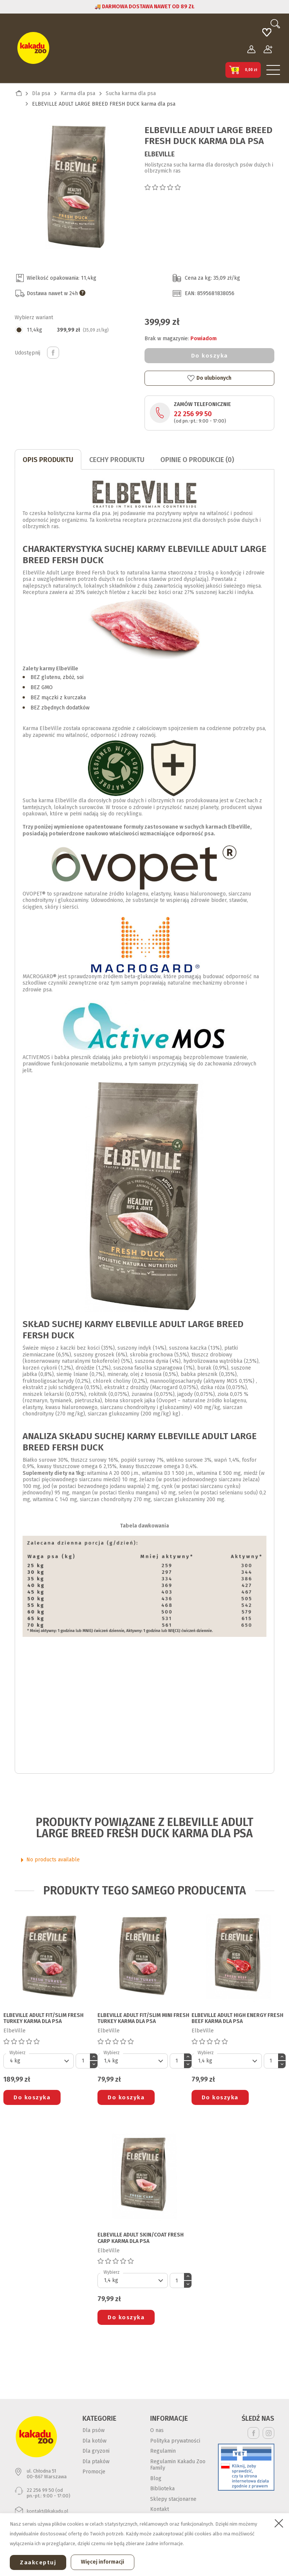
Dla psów (93, 2430)
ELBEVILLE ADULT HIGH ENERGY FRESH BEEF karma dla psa (237, 2018)
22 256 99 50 (193, 414)
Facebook (253, 2433)
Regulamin (163, 2451)
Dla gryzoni (96, 2451)
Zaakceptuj (38, 2562)
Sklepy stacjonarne (173, 2499)
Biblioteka (162, 2488)
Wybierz (17, 2052)
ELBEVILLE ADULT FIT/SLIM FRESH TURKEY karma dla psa (43, 2018)
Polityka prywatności (175, 2441)
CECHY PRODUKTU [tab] (116, 460)
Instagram (268, 2433)
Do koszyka (209, 355)
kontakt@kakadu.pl (47, 2511)
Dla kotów (94, 2441)
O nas (157, 2430)
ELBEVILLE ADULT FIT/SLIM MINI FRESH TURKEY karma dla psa (143, 2018)
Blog (155, 2478)
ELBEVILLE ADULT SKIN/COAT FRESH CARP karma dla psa (140, 2238)
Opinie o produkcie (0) (197, 460)
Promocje (93, 2471)
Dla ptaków (96, 2461)
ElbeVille (159, 154)
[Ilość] (83, 2061)
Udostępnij (53, 353)
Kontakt (159, 2509)
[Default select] (38, 2060)
